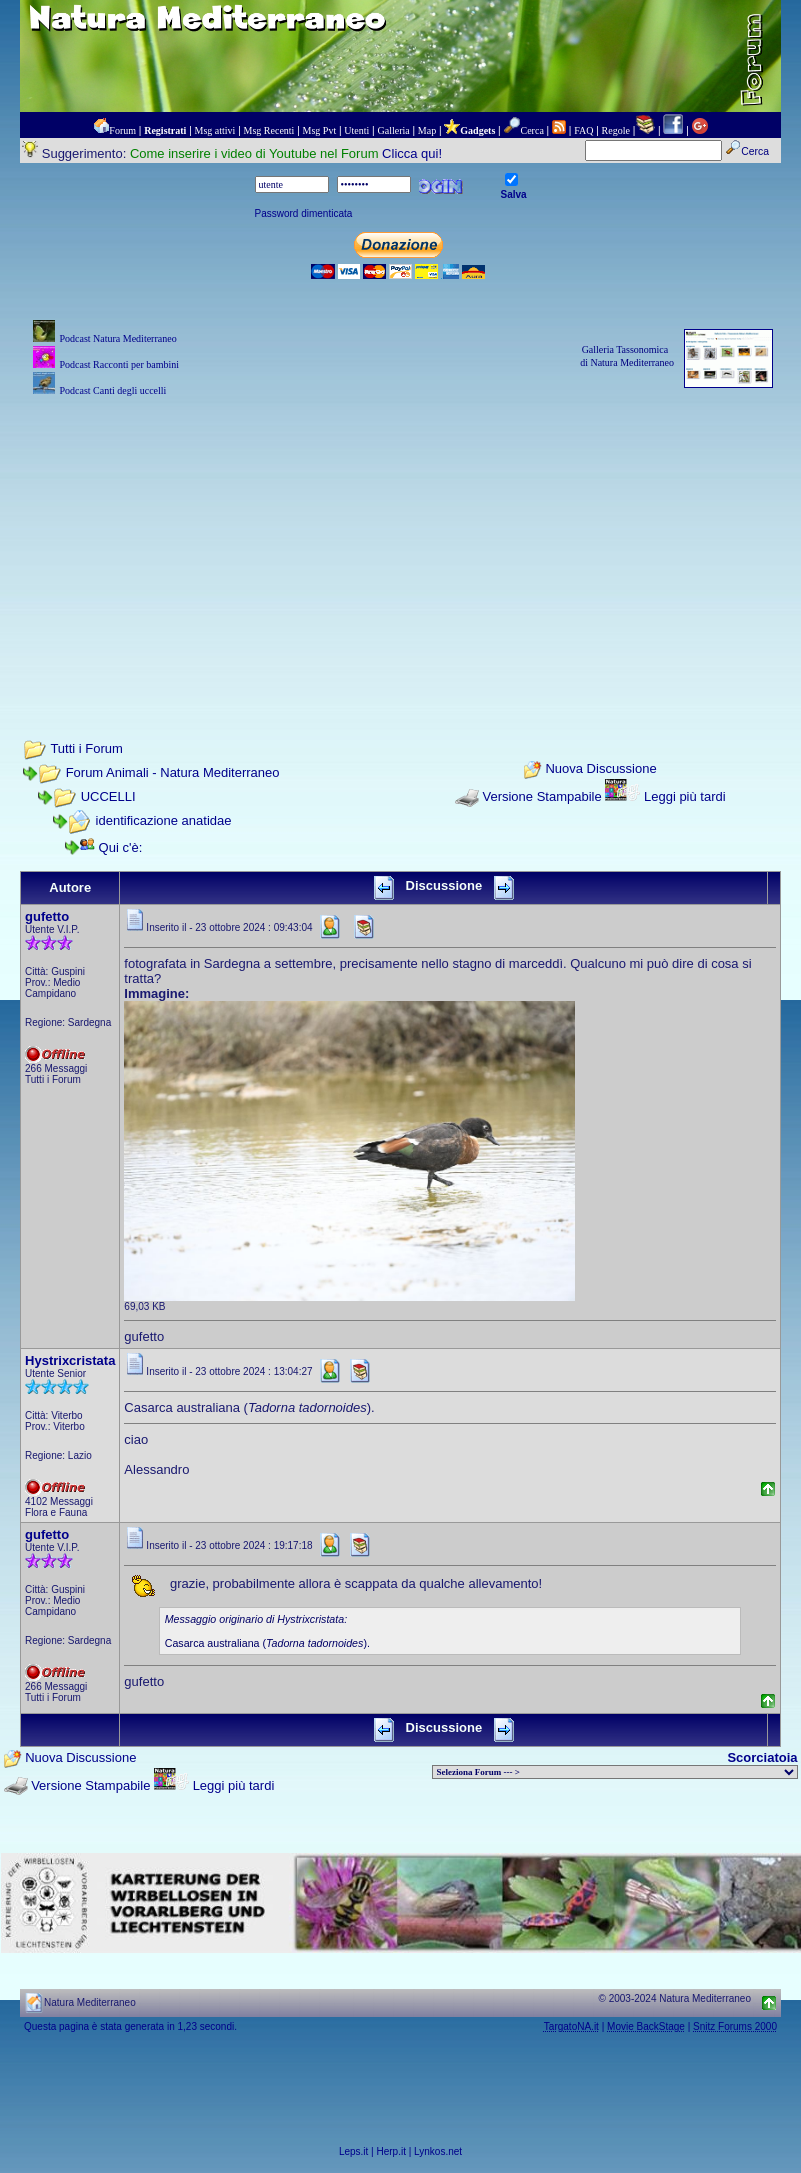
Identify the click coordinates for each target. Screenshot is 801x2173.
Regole (616, 130)
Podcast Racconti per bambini (119, 364)
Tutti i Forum (86, 748)
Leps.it (353, 2151)
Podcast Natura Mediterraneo (117, 338)
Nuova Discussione (600, 769)
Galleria (393, 130)
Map (427, 130)
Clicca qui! (412, 153)
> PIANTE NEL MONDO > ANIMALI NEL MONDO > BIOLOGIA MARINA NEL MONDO (615, 1772)
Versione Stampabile (541, 796)
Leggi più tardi (685, 796)
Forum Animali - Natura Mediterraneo (173, 772)
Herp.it (391, 2151)
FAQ (583, 130)
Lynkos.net (438, 2151)
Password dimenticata (304, 213)
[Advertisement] (400, 541)
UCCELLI (108, 796)
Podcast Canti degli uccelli (112, 390)
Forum (122, 130)
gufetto (47, 916)
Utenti (356, 130)
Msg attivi (215, 130)
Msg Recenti (269, 130)
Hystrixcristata (70, 1360)
